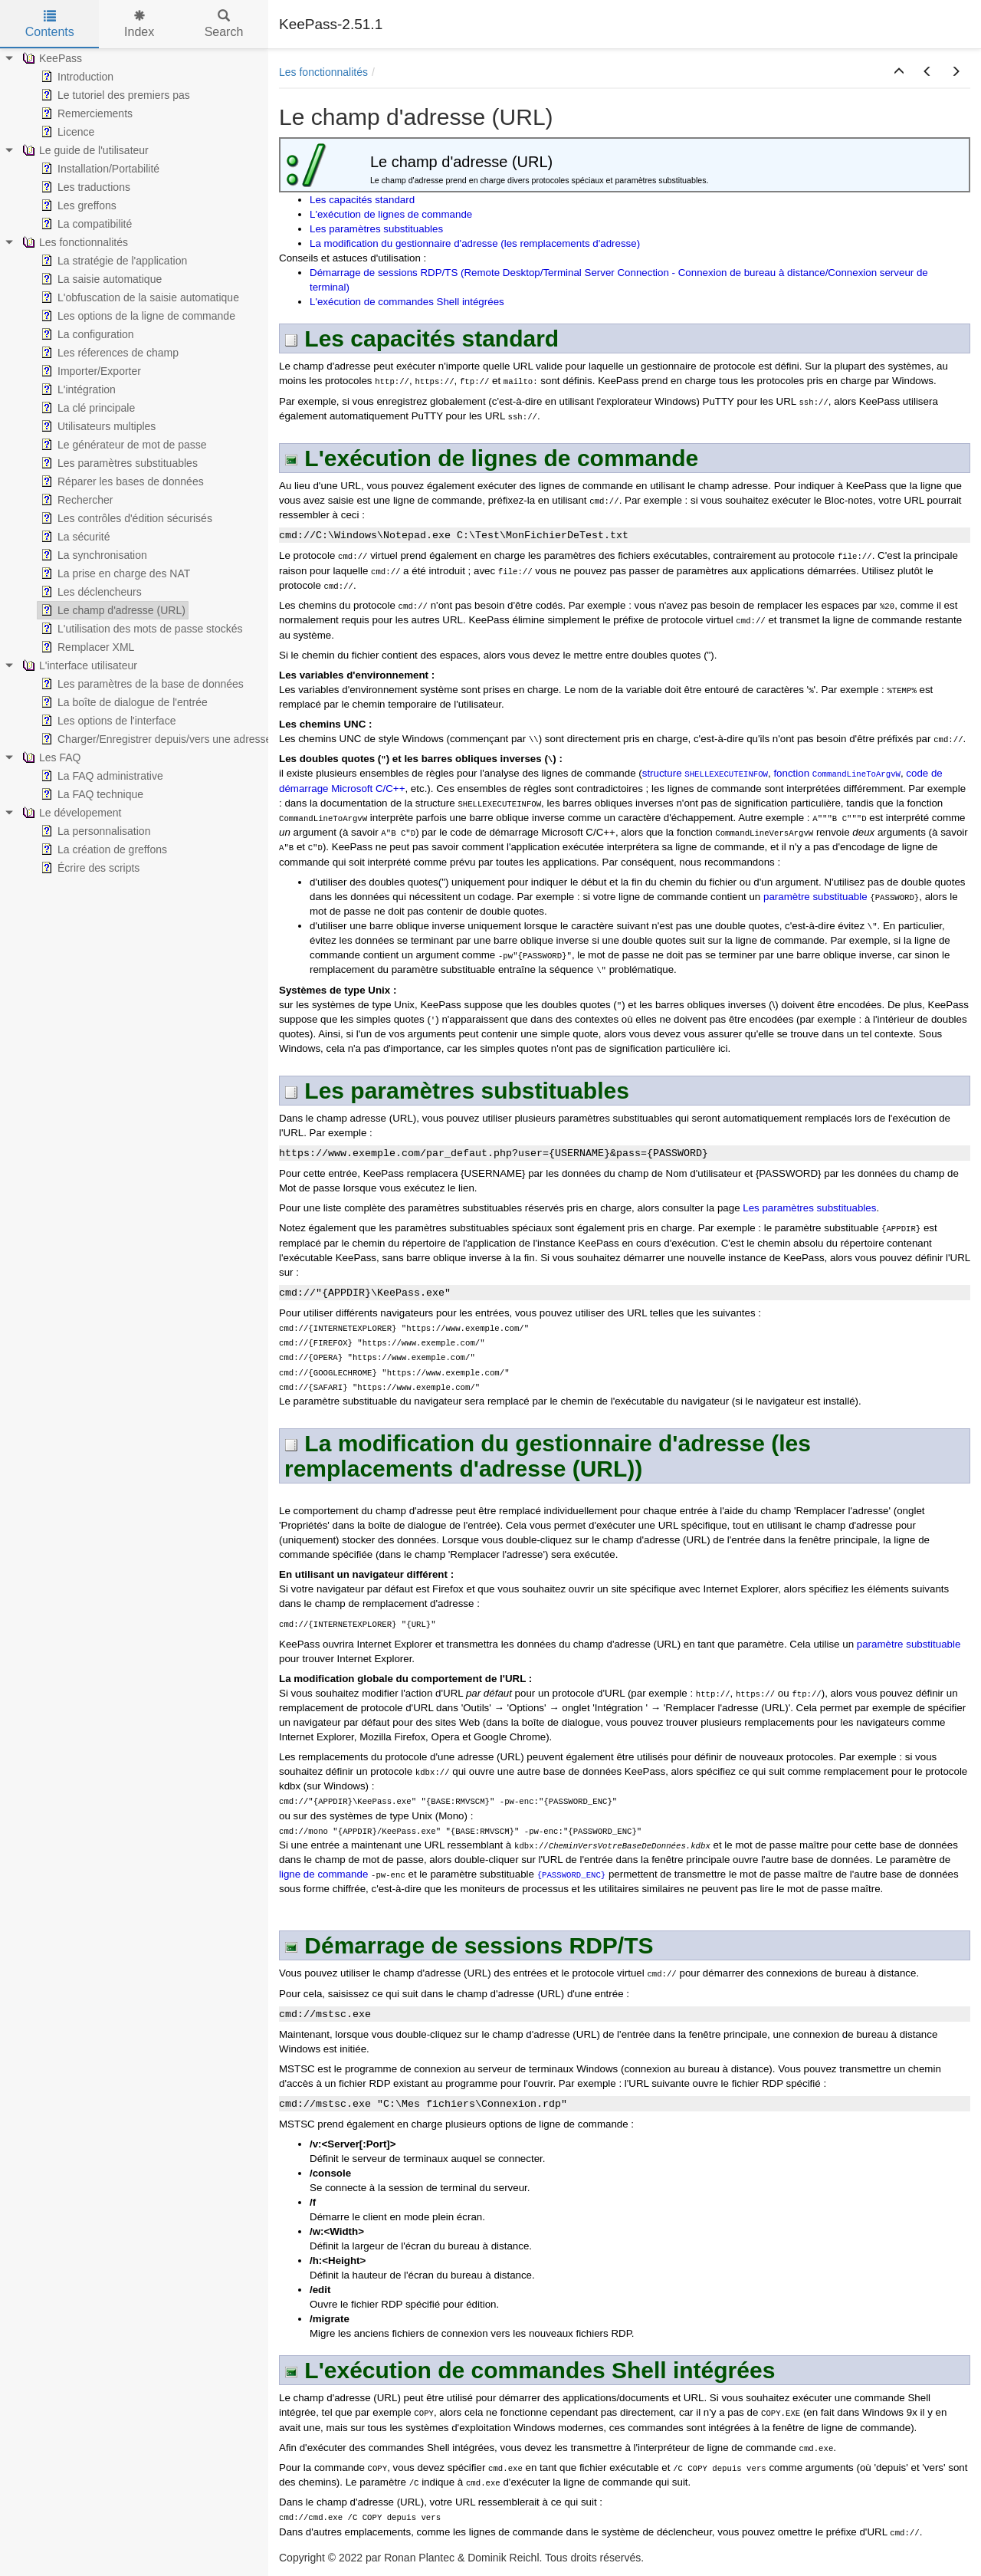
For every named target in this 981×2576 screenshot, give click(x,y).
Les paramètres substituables (376, 229)
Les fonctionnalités (323, 72)
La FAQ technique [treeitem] (90, 794)
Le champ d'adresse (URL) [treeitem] (111, 610)
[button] (899, 72)
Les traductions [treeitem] (84, 187)
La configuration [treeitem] (86, 334)
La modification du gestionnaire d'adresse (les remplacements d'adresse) (475, 243)
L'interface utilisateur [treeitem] (78, 665)
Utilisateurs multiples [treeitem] (97, 426)
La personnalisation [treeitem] (94, 831)
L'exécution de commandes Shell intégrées (407, 301)
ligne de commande (323, 1874)
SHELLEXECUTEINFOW (726, 774)
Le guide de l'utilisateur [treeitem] (84, 150)
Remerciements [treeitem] (85, 113)
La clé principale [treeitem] (86, 408)
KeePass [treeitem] (50, 58)
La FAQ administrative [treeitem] (100, 776)
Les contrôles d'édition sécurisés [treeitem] (125, 518)
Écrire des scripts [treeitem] (88, 868)
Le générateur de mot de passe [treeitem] (122, 444)
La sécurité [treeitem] (74, 536)
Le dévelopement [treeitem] (70, 812)
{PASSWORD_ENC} (571, 1875)
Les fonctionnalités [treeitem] (73, 242)
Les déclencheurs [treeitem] (90, 592)
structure (663, 773)
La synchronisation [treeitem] (92, 555)
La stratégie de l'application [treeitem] (112, 260)
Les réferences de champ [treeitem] (108, 352)
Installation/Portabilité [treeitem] (98, 168)
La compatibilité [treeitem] (85, 224)
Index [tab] (139, 24)
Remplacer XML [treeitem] (86, 647)
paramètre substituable (815, 896)
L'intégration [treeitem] (77, 389)
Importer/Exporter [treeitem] (89, 371)
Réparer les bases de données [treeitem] (121, 481)
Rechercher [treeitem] (75, 500)
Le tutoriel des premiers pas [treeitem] (114, 95)
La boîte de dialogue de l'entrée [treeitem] (123, 702)
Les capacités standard (362, 199)
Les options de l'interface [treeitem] (107, 720)
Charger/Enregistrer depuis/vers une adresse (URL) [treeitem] (170, 739)
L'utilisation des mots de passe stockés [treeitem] (140, 628)
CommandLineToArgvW (856, 774)
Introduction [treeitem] (75, 76)
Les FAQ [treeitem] (49, 757)
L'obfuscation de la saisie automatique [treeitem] (138, 297)
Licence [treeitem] (66, 132)
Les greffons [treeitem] (77, 205)
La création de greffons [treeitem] (102, 849)
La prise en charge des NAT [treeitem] (114, 573)
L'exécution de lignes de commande (391, 214)
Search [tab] (224, 24)
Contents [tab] (49, 24)
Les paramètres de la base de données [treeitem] (141, 684)
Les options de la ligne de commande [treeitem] (136, 316)
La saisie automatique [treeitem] (100, 279)
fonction (792, 773)
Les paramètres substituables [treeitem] (118, 463)
